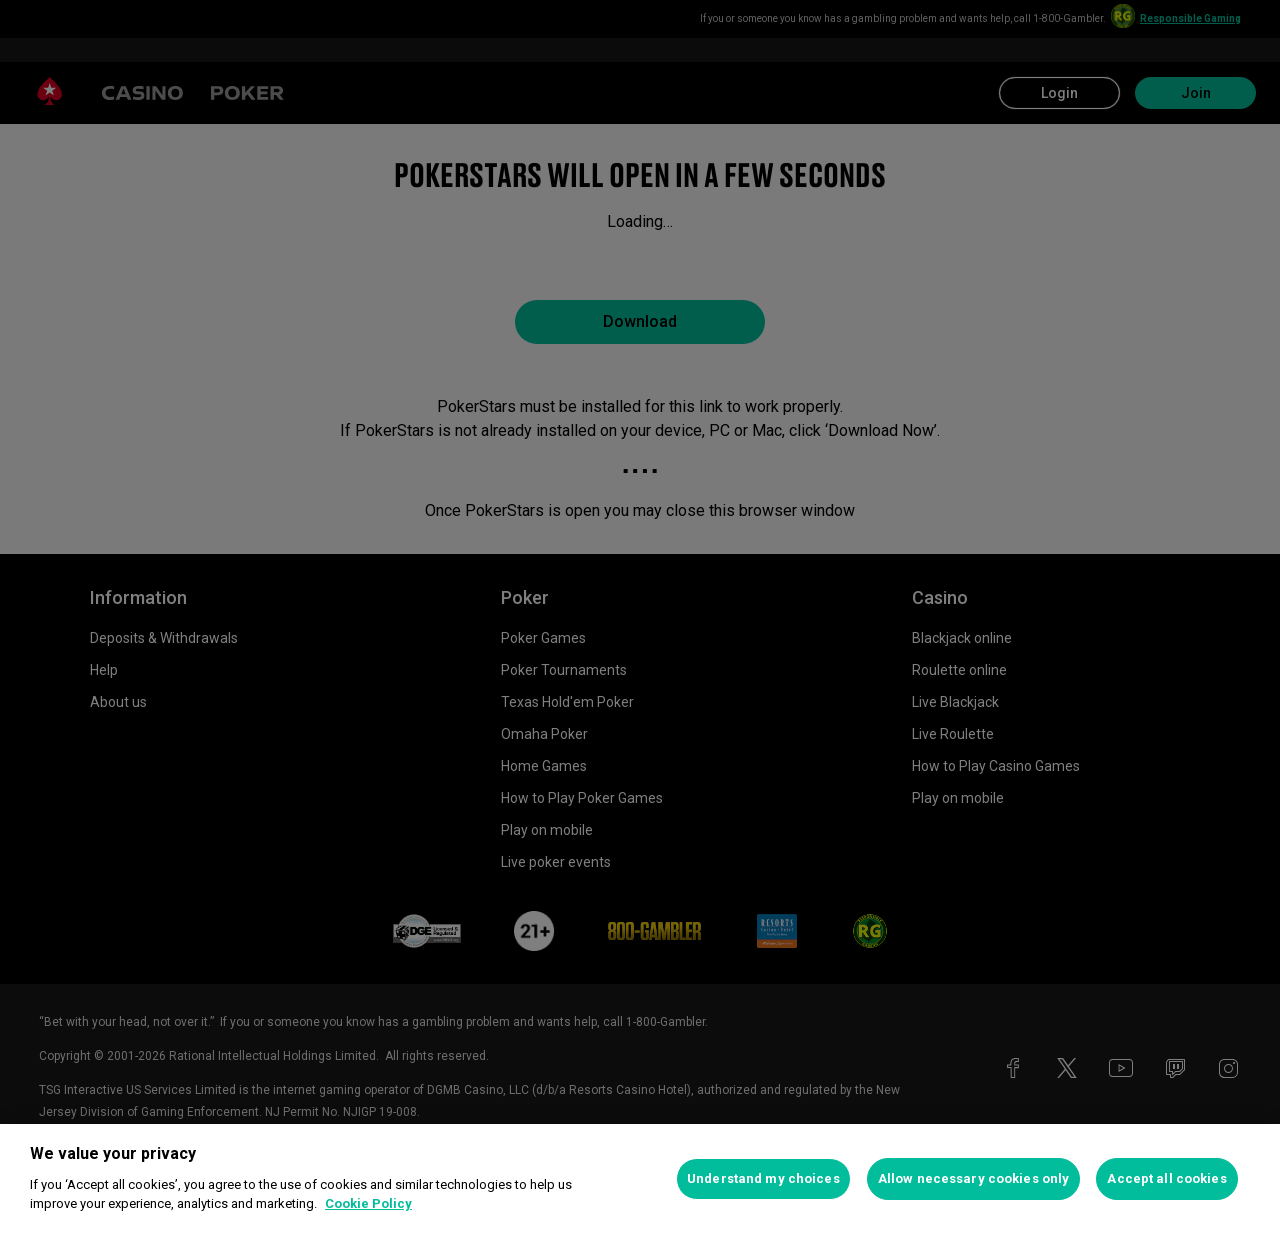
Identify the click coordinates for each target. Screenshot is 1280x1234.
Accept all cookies (1166, 1178)
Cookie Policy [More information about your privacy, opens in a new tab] (368, 1203)
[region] (640, 1179)
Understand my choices (763, 1178)
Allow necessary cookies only (974, 1178)
